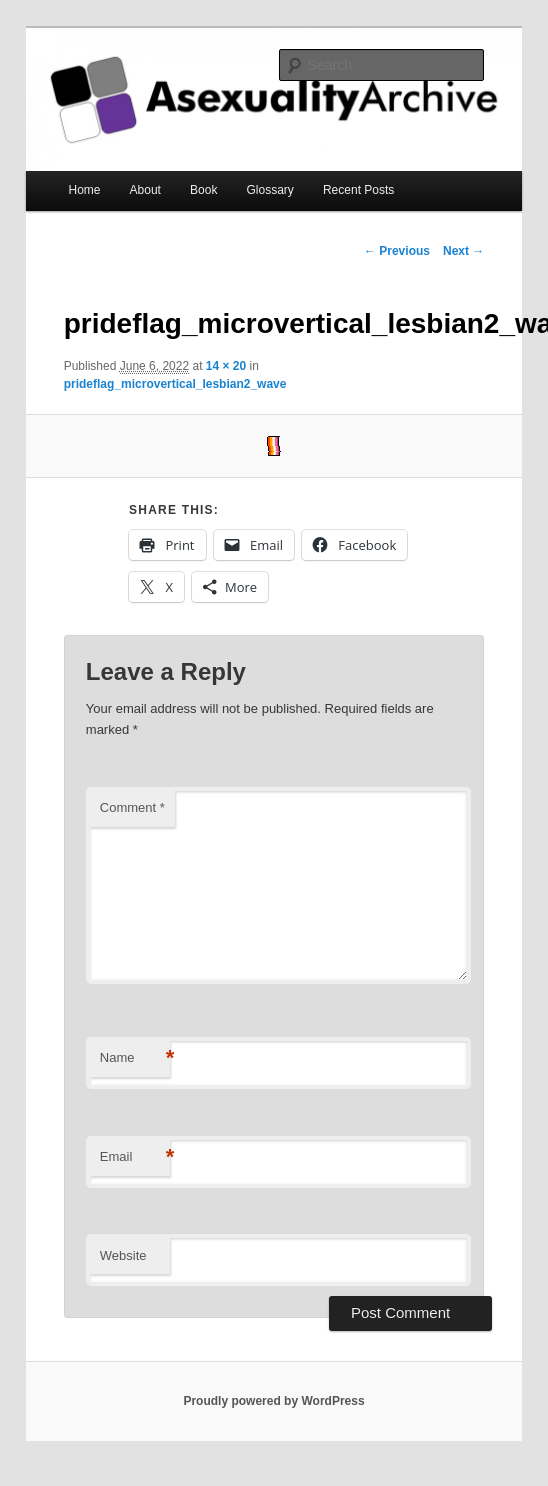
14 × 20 (226, 366)
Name (135, 1058)
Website (123, 1255)
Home (84, 190)
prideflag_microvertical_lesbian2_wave (175, 384)
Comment (132, 807)
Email (135, 1157)
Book (203, 190)
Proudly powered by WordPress (273, 1401)
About (145, 190)
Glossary (270, 190)
